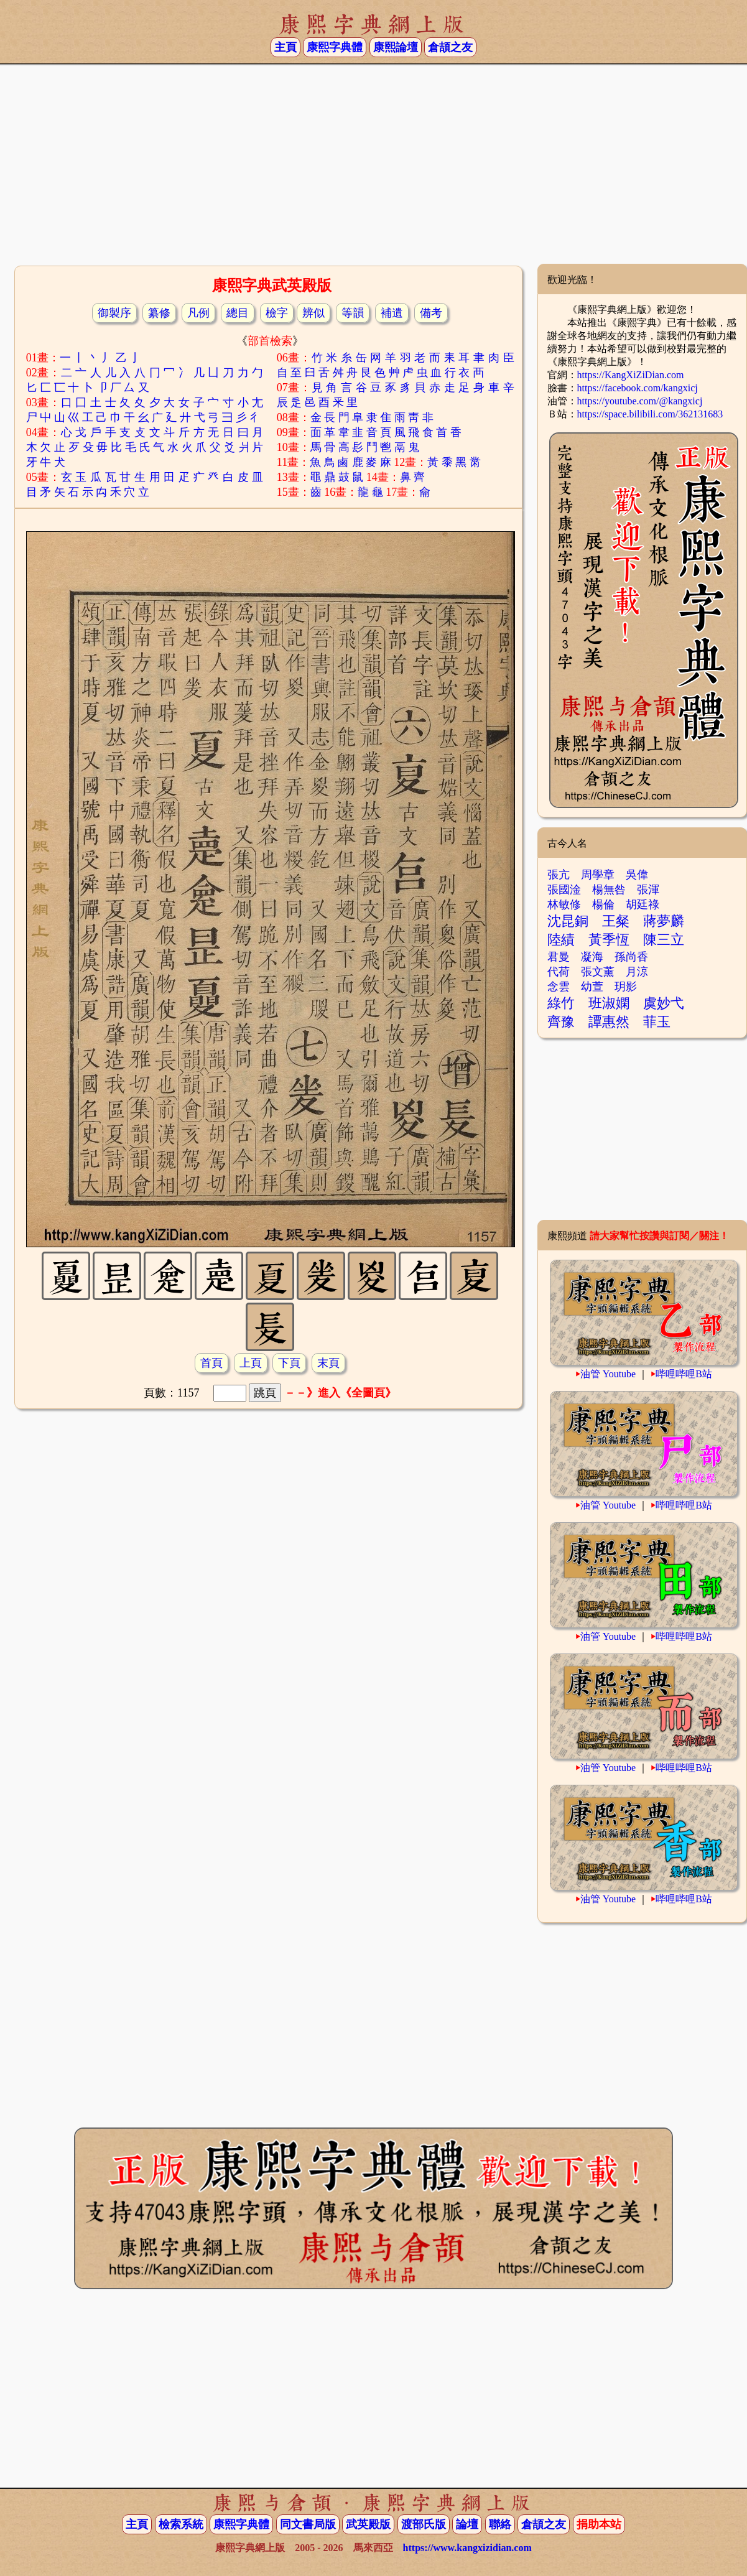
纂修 (159, 313)
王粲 (615, 921)
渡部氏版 (423, 2524)
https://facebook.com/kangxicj (637, 388)
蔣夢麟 (663, 921)
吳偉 (637, 874)
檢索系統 (181, 2524)
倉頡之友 (450, 47)
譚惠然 (608, 1022)
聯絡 (500, 2524)
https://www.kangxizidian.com (467, 2547)
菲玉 (656, 1022)
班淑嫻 (608, 1003)
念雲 (558, 986)
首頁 (211, 1363)
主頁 (285, 47)
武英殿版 (368, 2524)
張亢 (558, 874)
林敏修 (564, 904)
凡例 (198, 313)
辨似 (313, 313)
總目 (237, 313)
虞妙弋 (663, 1003)
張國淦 (564, 889)
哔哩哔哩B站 (684, 1374)
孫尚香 (631, 957)
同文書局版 (308, 2524)
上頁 (250, 1363)
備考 (431, 313)
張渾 (648, 889)
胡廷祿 (642, 904)
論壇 (467, 2524)
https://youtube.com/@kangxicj (640, 401)
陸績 (561, 939)
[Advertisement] (373, 164)
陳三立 (663, 939)
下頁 (289, 1363)
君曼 (558, 957)
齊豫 (561, 1022)
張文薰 (598, 971)
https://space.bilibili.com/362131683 (650, 414)
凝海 (592, 957)
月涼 (637, 971)
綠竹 (561, 1003)
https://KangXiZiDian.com (630, 375)
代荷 (558, 971)
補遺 (392, 313)
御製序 (114, 313)
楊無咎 (609, 889)
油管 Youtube (608, 1374)
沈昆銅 (567, 921)
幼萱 (592, 986)
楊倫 (603, 904)
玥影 (626, 986)
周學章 (598, 874)
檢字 (277, 313)
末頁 (328, 1363)
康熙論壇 (395, 47)
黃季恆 (608, 939)
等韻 (352, 313)
